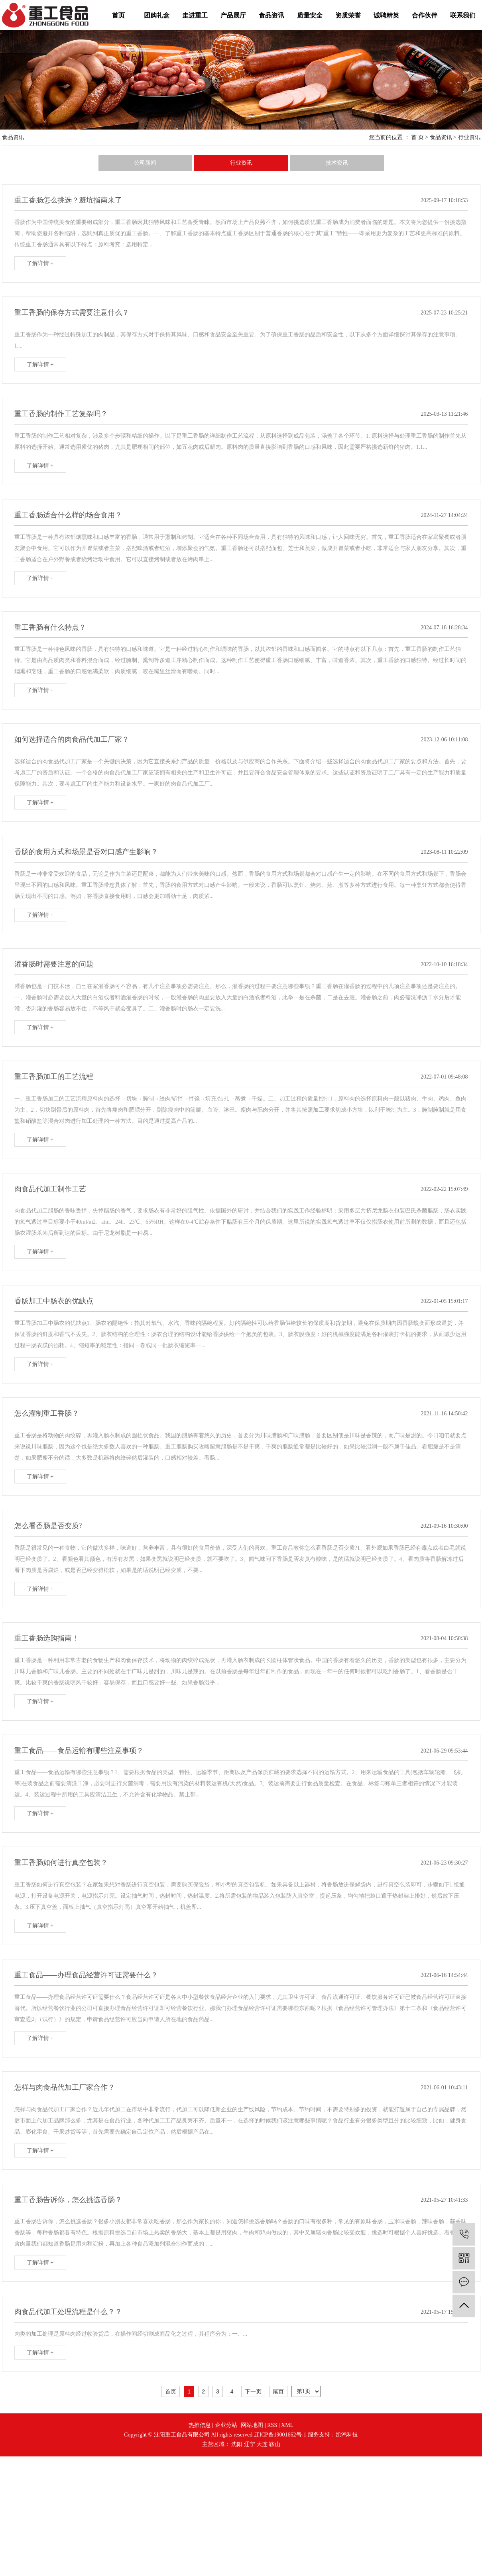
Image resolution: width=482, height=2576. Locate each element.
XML (287, 2425)
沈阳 (236, 2444)
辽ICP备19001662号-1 (280, 2435)
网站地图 (252, 2425)
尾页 (278, 2391)
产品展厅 (233, 15)
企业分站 (226, 2425)
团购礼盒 (156, 15)
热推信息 (200, 2425)
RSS (272, 2425)
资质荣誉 (348, 15)
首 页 (417, 137)
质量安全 (310, 15)
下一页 (253, 2391)
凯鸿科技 (347, 2435)
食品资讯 (271, 15)
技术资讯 (337, 163)
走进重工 (195, 15)
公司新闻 (145, 163)
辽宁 (249, 2444)
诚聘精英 (386, 15)
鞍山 (274, 2444)
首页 (118, 15)
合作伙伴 (424, 15)
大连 (262, 2444)
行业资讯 (469, 137)
